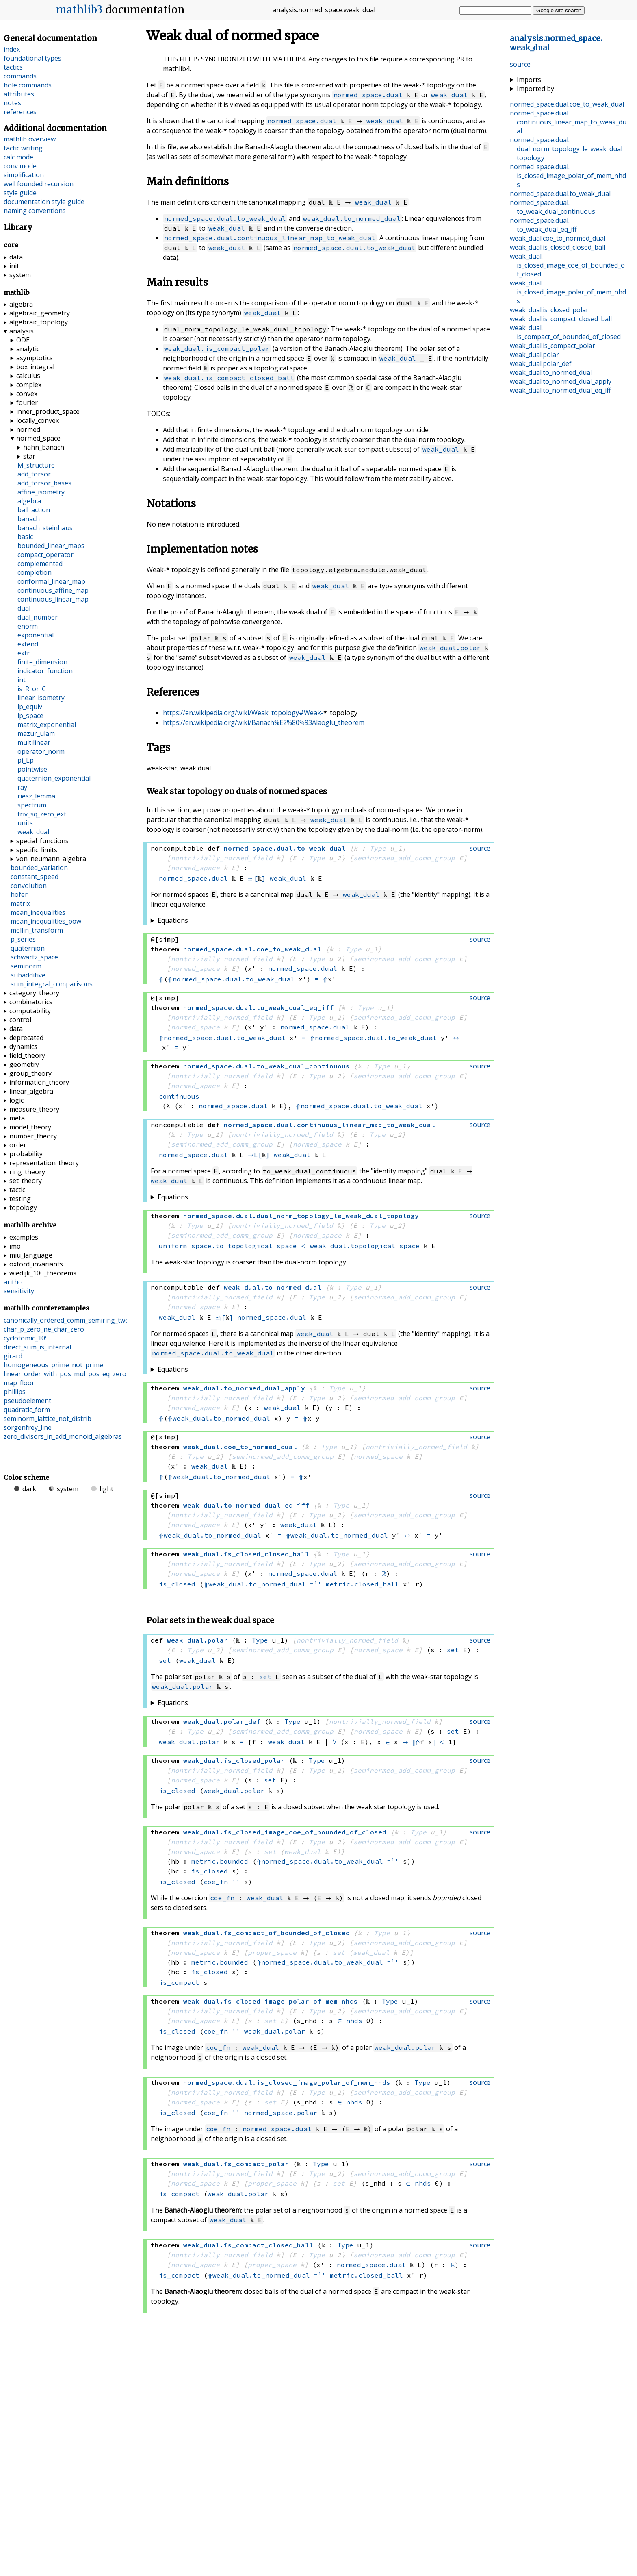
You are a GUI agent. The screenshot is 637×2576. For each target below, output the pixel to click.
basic (25, 536)
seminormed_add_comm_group (404, 858)
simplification (24, 174)
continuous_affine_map (53, 590)
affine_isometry (41, 491)
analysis (21, 330)
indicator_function (45, 670)
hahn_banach (43, 447)
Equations (173, 920)
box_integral (35, 366)
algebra (21, 304)
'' (236, 1882)
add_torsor (34, 474)
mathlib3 (79, 9)
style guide (20, 192)
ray (22, 787)
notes (12, 102)
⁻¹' (316, 1584)
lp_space (30, 715)
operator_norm (41, 751)
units (25, 822)
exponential (35, 635)
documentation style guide (44, 201)
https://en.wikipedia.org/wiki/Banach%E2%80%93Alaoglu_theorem (263, 722)
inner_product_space (48, 411)
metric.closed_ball (362, 1584)
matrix (20, 903)
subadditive (28, 974)
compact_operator (45, 554)
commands (20, 76)
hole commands (28, 84)
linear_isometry (41, 697)
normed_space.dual (368, 95)
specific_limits (36, 849)
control (20, 1019)
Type (378, 848)
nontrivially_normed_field (222, 858)
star (29, 456)
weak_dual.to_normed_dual (352, 218)
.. (567, 104)
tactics (13, 67)
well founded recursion (39, 183)
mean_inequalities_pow (46, 921)
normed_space (195, 868)
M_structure (36, 465)
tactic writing (23, 148)
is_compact (179, 1982)
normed (28, 429)
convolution (29, 885)
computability (30, 1010)
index (12, 49)
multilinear (33, 742)
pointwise (32, 769)
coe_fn (216, 1882)
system (20, 274)
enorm (27, 626)
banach (28, 518)
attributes (19, 93)
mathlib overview (30, 139)
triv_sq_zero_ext (41, 813)
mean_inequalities (38, 912)
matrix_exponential (46, 724)
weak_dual (449, 95)
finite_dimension (42, 661)
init (14, 265)
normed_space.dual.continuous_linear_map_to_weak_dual (269, 238)
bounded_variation (39, 867)
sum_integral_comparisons (52, 983)
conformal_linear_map (51, 581)
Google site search (558, 10)
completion (34, 572)
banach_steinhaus (45, 527)
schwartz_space (34, 957)
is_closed (177, 1584)
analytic (27, 348)
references (20, 111)
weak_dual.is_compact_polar (217, 348)
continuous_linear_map (53, 599)
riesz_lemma (36, 796)
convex (26, 393)
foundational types (32, 58)
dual (23, 608)
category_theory (34, 992)
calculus (28, 375)
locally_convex (37, 420)
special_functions (42, 840)
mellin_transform (37, 930)
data (16, 256)
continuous (179, 1096)
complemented (40, 563)
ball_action (33, 509)
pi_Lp (25, 760)
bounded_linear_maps (50, 545)
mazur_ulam (36, 733)
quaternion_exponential (54, 778)
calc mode (18, 156)
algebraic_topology (38, 322)
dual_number (37, 617)
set (453, 1650)
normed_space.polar (280, 2112)
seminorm (26, 966)
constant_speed (34, 876)
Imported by (535, 88)
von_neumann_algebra (51, 858)
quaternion (28, 948)
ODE (23, 339)
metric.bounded (219, 1861)
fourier (27, 402)
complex (28, 384)
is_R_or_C (31, 688)
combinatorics (30, 1001)
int (21, 679)
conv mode (20, 165)
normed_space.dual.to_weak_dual (225, 218)
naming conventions (35, 210)
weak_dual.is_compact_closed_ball (229, 378)
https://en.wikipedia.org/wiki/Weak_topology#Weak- (243, 712)
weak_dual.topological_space (365, 1246)
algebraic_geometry (39, 313)
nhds (354, 2021)
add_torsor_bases (44, 483)
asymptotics (34, 357)
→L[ (255, 1155)
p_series (23, 939)
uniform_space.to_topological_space (228, 1246)
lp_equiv (29, 706)
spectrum (31, 805)
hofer (19, 894)
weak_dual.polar (450, 648)
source (520, 64)
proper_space (272, 1952)
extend (27, 644)
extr (23, 652)
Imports (529, 79)
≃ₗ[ (254, 878)
